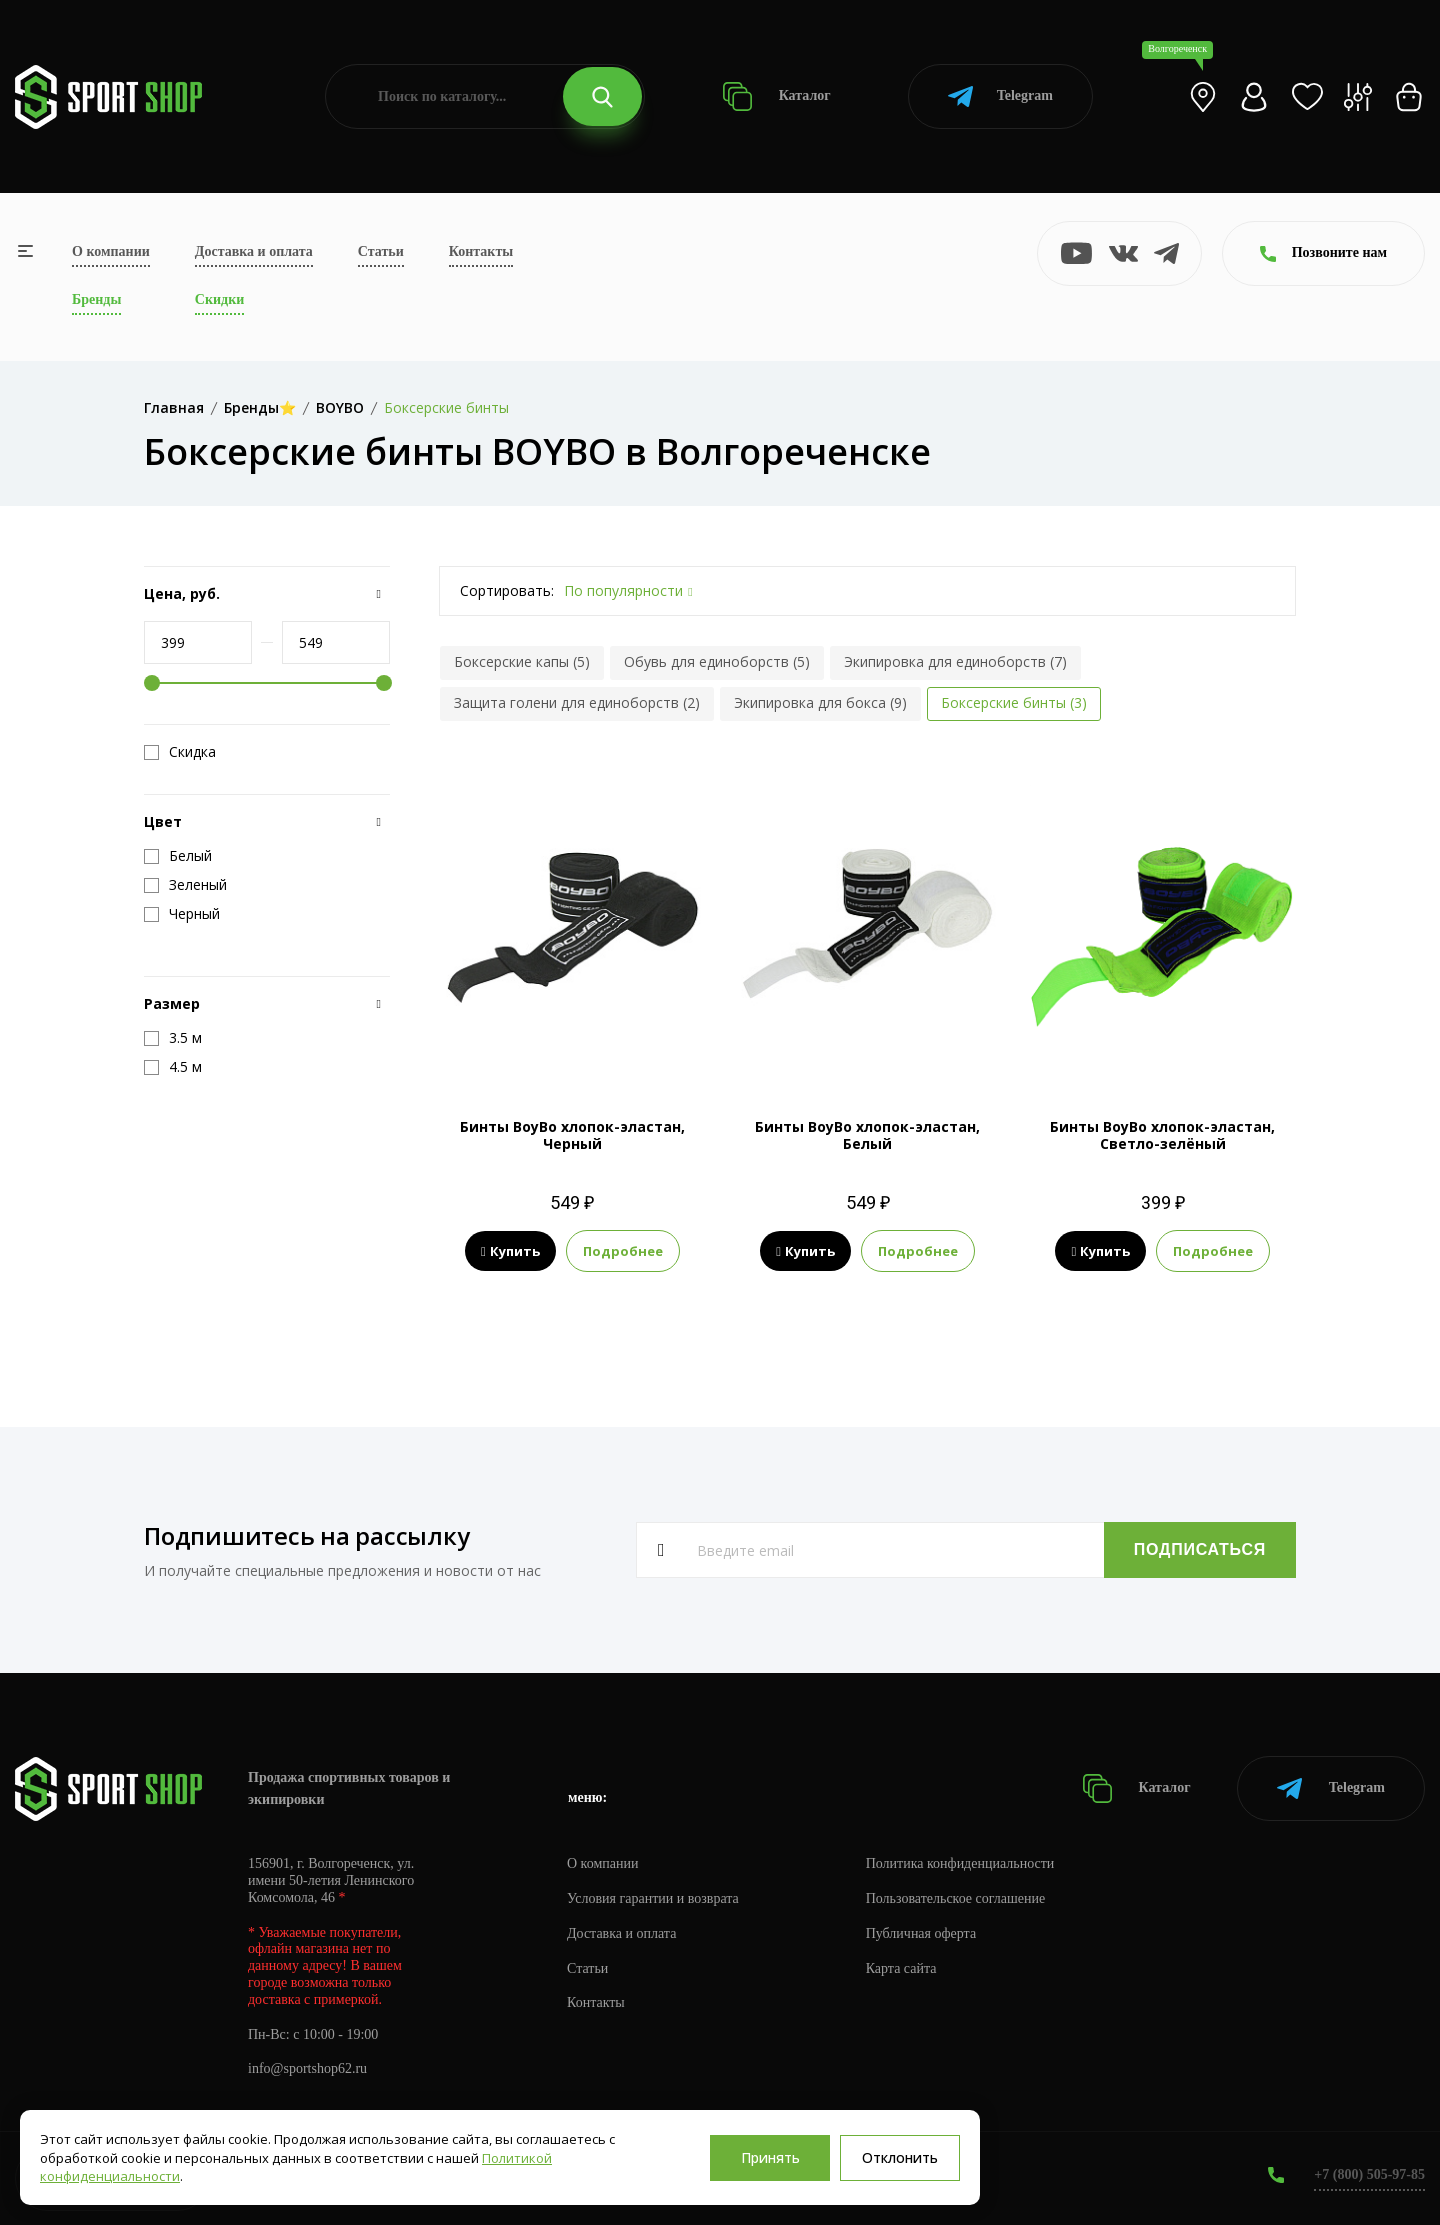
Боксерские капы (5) (522, 661)
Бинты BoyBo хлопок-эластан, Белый (867, 1135)
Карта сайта (901, 1968)
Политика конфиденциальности (960, 1863)
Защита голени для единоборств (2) (577, 702)
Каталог (776, 96)
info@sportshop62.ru (307, 2068)
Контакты (481, 251)
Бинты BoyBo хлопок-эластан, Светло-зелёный (1162, 1135)
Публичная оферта (921, 1933)
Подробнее (623, 1251)
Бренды (96, 299)
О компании (111, 251)
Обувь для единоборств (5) (717, 661)
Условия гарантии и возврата (653, 1898)
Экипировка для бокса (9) (820, 702)
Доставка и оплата (254, 251)
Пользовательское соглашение (956, 1898)
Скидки (219, 299)
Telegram (1000, 96)
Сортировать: (507, 590)
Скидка (180, 752)
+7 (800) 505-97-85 (1369, 2174)
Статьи (381, 251)
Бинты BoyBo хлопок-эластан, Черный (572, 1135)
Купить (510, 1251)
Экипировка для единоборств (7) (955, 661)
